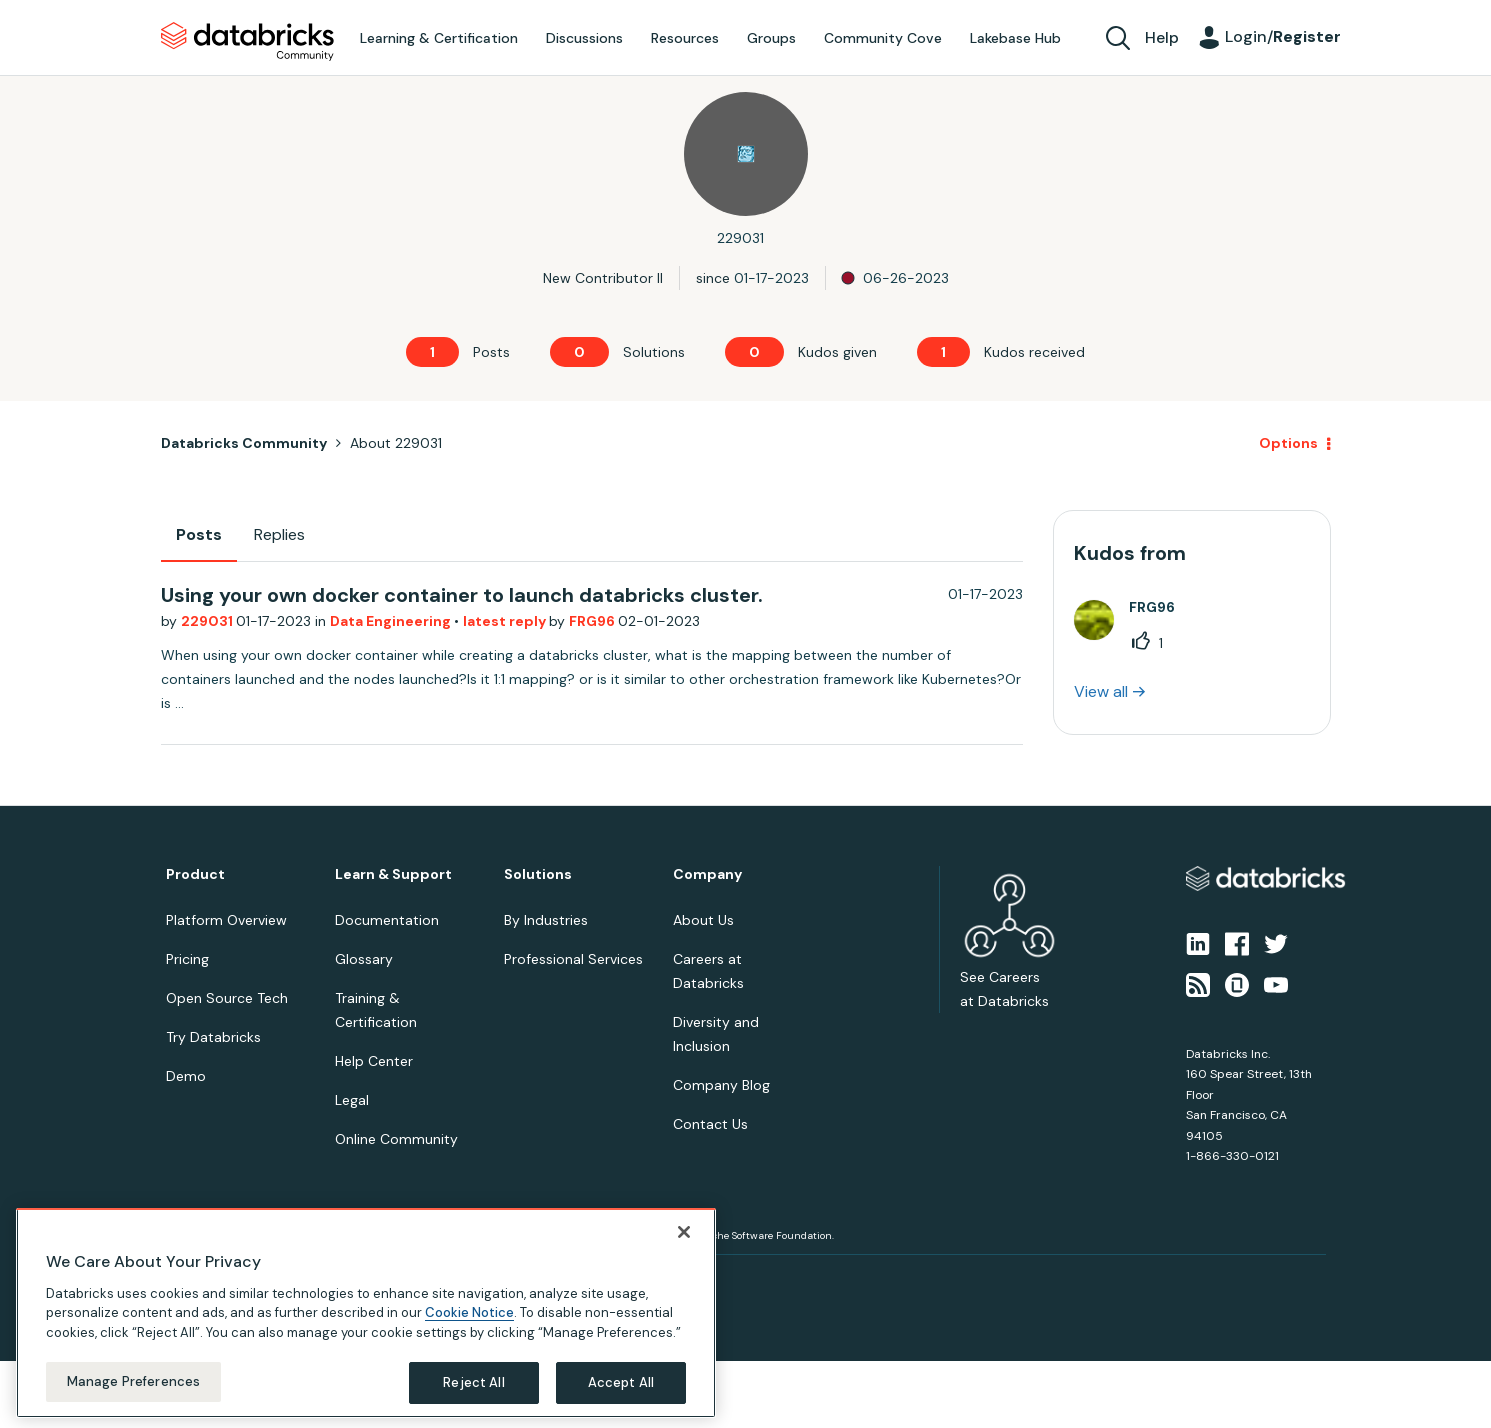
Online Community (396, 1139)
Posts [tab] (199, 534)
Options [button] (1288, 443)
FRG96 (593, 621)
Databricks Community (247, 42)
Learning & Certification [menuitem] (439, 38)
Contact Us (710, 1124)
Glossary (364, 959)
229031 (208, 621)
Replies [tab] (279, 534)
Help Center (374, 1061)
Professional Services (573, 959)
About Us (703, 920)
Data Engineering (392, 621)
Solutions (538, 874)
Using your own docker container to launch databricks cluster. (462, 595)
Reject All (473, 1382)
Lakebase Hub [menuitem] (1015, 38)
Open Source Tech (227, 998)
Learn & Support (393, 874)
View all (1101, 691)
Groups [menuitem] (771, 38)
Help (1162, 37)
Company (707, 874)
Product (195, 874)
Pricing (187, 959)
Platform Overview (226, 920)
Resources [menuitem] (685, 38)
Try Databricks (213, 1037)
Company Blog (721, 1085)
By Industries (546, 920)
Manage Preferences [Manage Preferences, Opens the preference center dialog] (133, 1381)
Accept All (621, 1382)
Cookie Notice (469, 1312)
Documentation (387, 920)
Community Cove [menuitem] (883, 38)
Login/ (1283, 36)
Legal (352, 1100)
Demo (186, 1076)
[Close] (684, 1232)
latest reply (506, 621)
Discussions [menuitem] (584, 38)
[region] (366, 1313)
